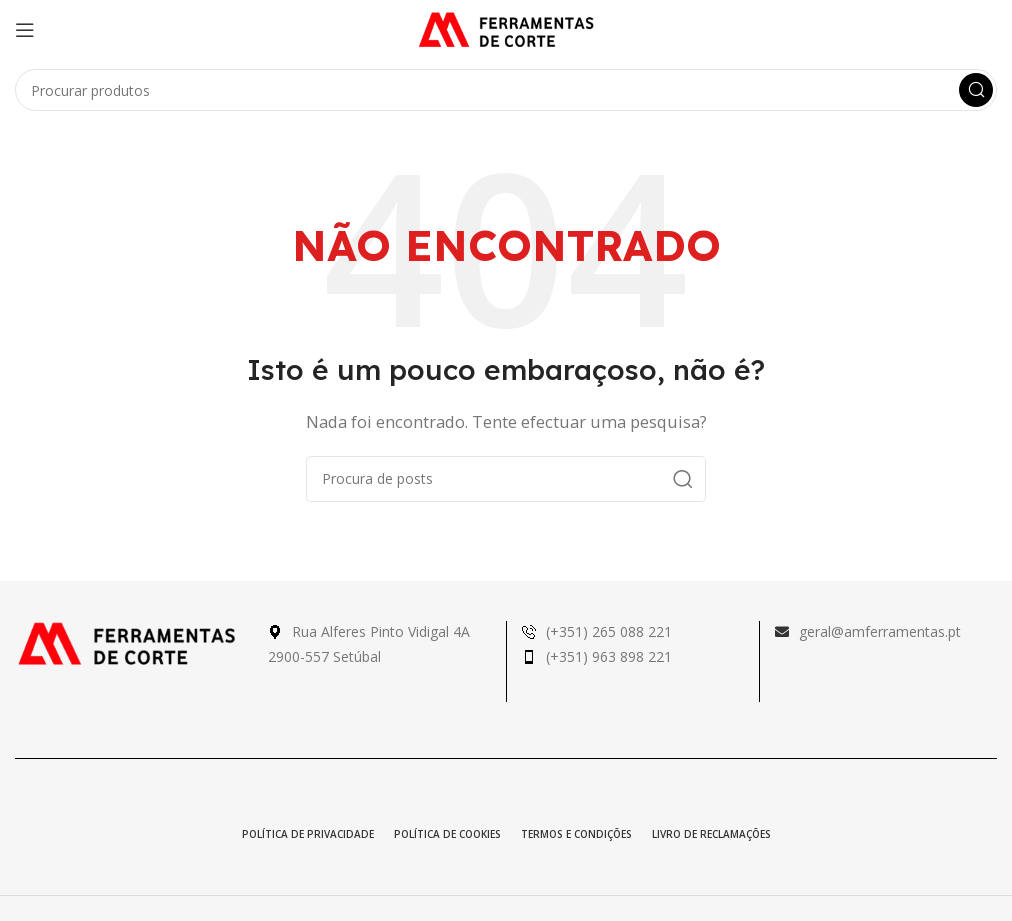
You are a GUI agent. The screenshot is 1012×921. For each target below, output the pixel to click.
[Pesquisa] (506, 90)
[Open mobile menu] (25, 30)
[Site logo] (506, 28)
